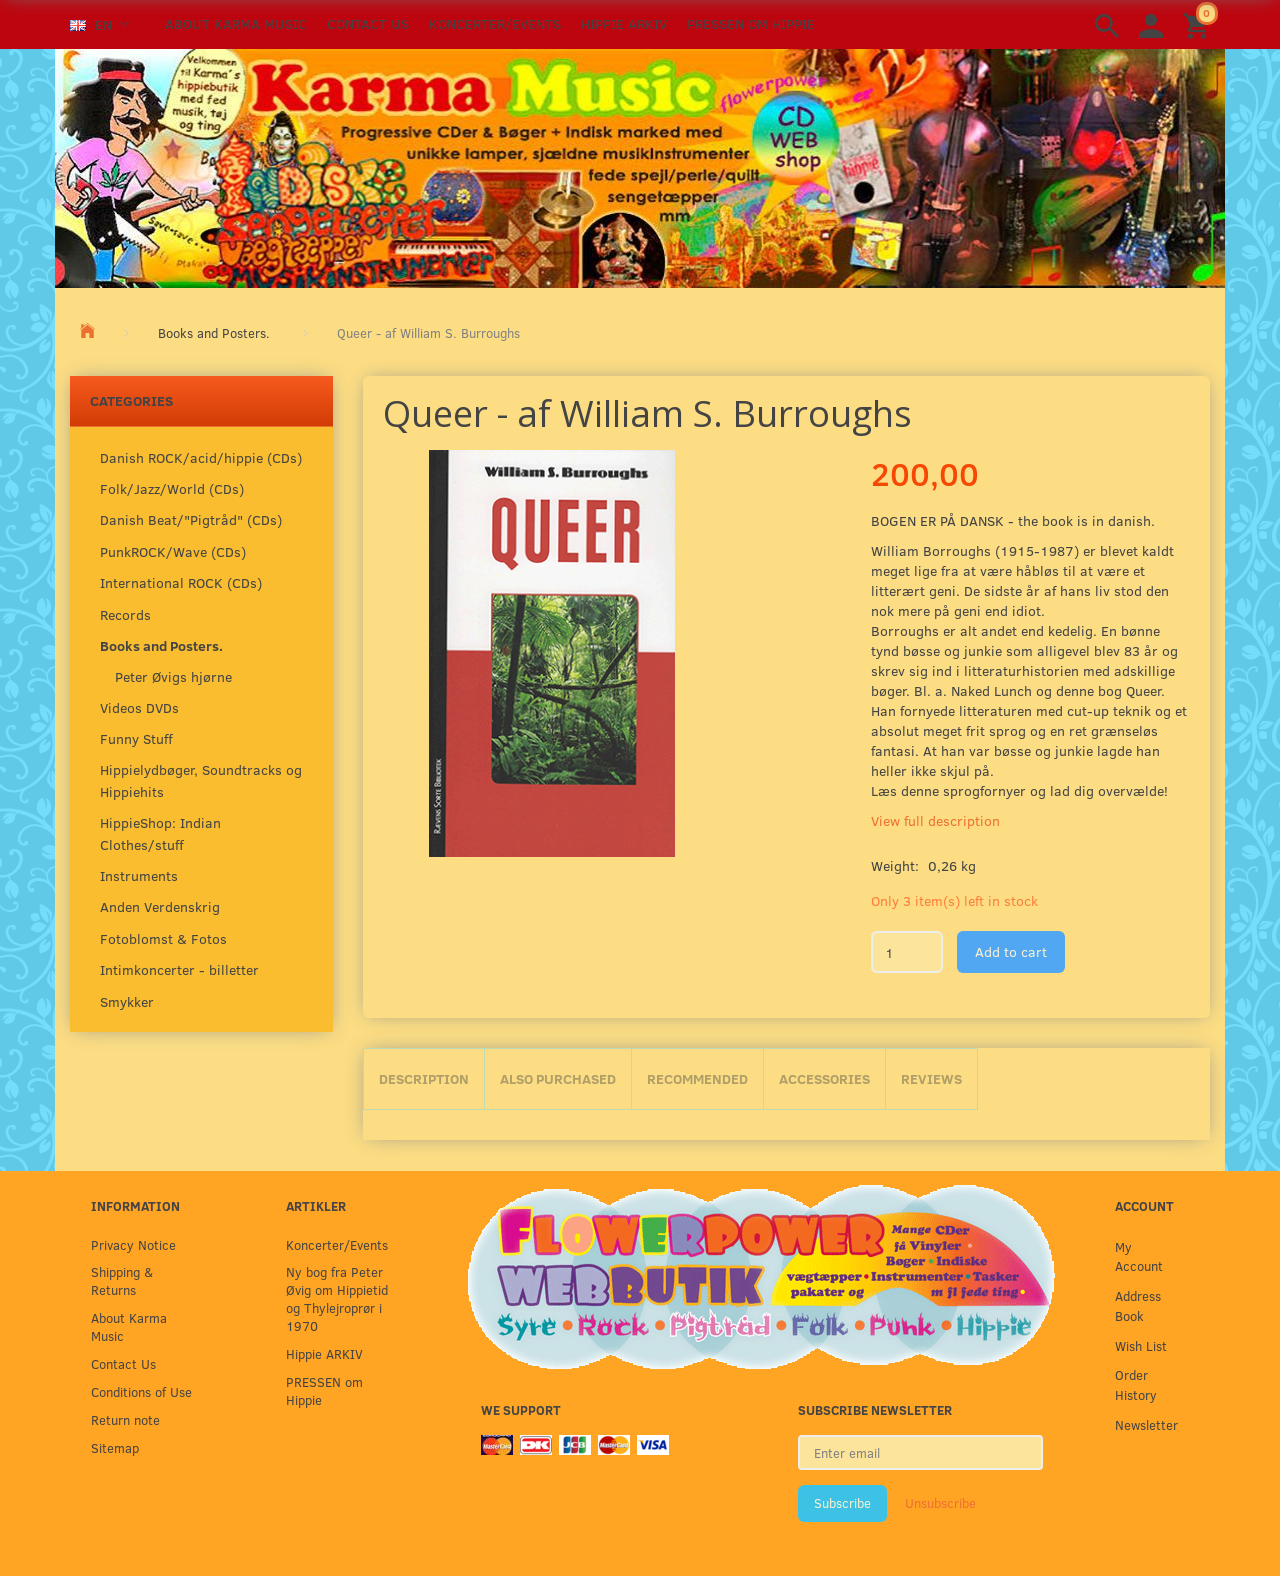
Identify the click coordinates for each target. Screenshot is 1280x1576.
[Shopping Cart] (1199, 24)
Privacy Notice (133, 1244)
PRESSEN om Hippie (751, 23)
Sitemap (115, 1447)
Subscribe (842, 1503)
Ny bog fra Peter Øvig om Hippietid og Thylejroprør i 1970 (337, 1298)
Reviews (931, 1078)
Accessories (824, 1078)
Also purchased (558, 1078)
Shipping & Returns (122, 1280)
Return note (125, 1419)
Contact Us (368, 23)
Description (424, 1078)
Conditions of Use (141, 1391)
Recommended (697, 1078)
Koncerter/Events (495, 23)
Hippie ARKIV (624, 23)
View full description (935, 820)
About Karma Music (236, 23)
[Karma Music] (640, 166)
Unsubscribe (940, 1503)
